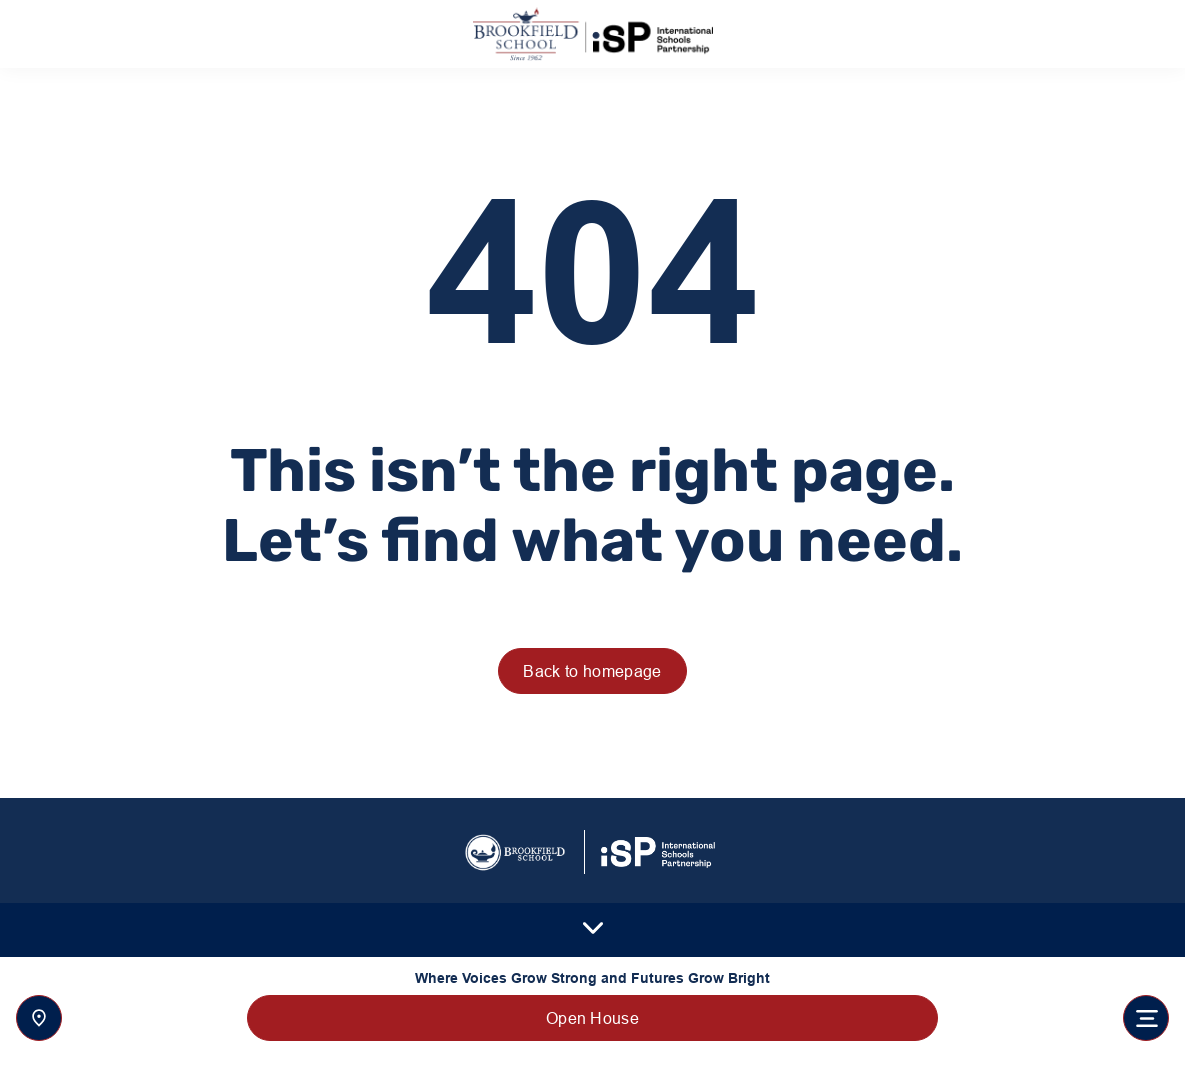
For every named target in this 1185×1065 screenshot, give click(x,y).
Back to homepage (592, 671)
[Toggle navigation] (1146, 1018)
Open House (592, 1018)
